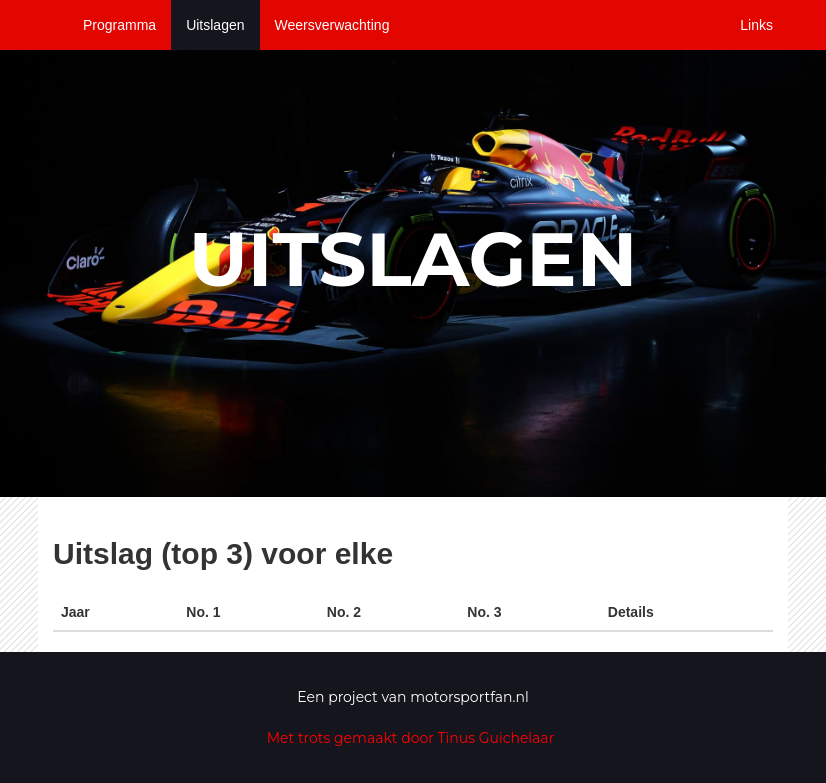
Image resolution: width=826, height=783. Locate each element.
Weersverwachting (332, 25)
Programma (119, 25)
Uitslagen (215, 25)
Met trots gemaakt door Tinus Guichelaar (411, 738)
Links (756, 25)
